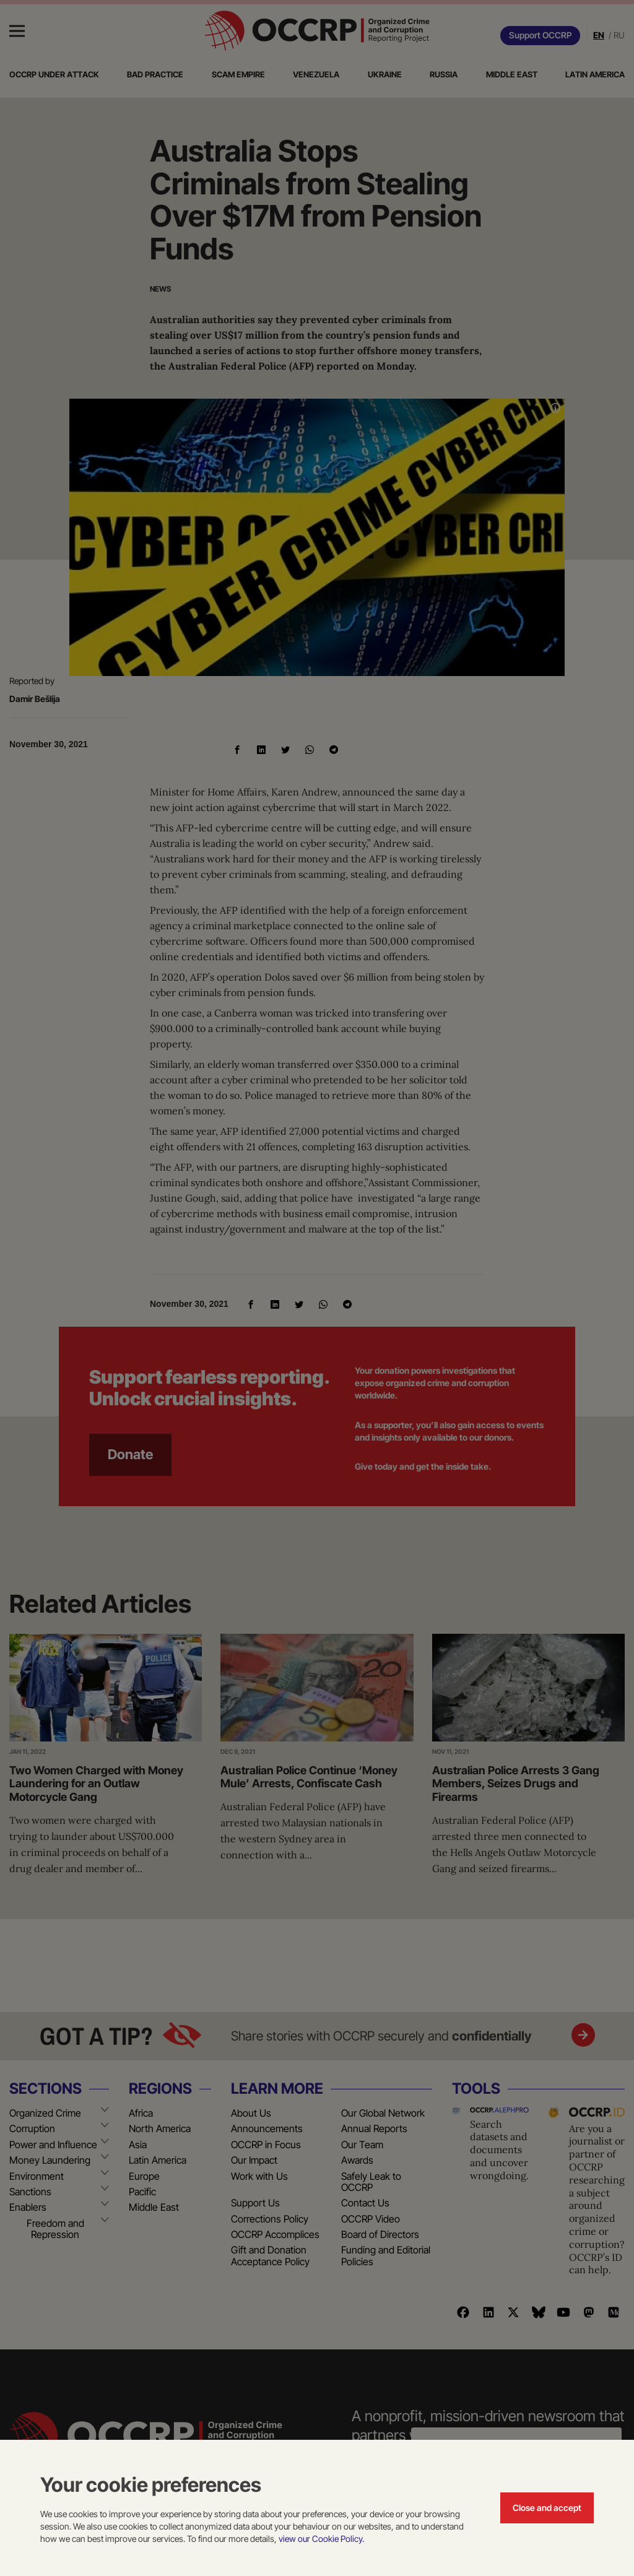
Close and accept (547, 2507)
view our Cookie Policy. (321, 2538)
